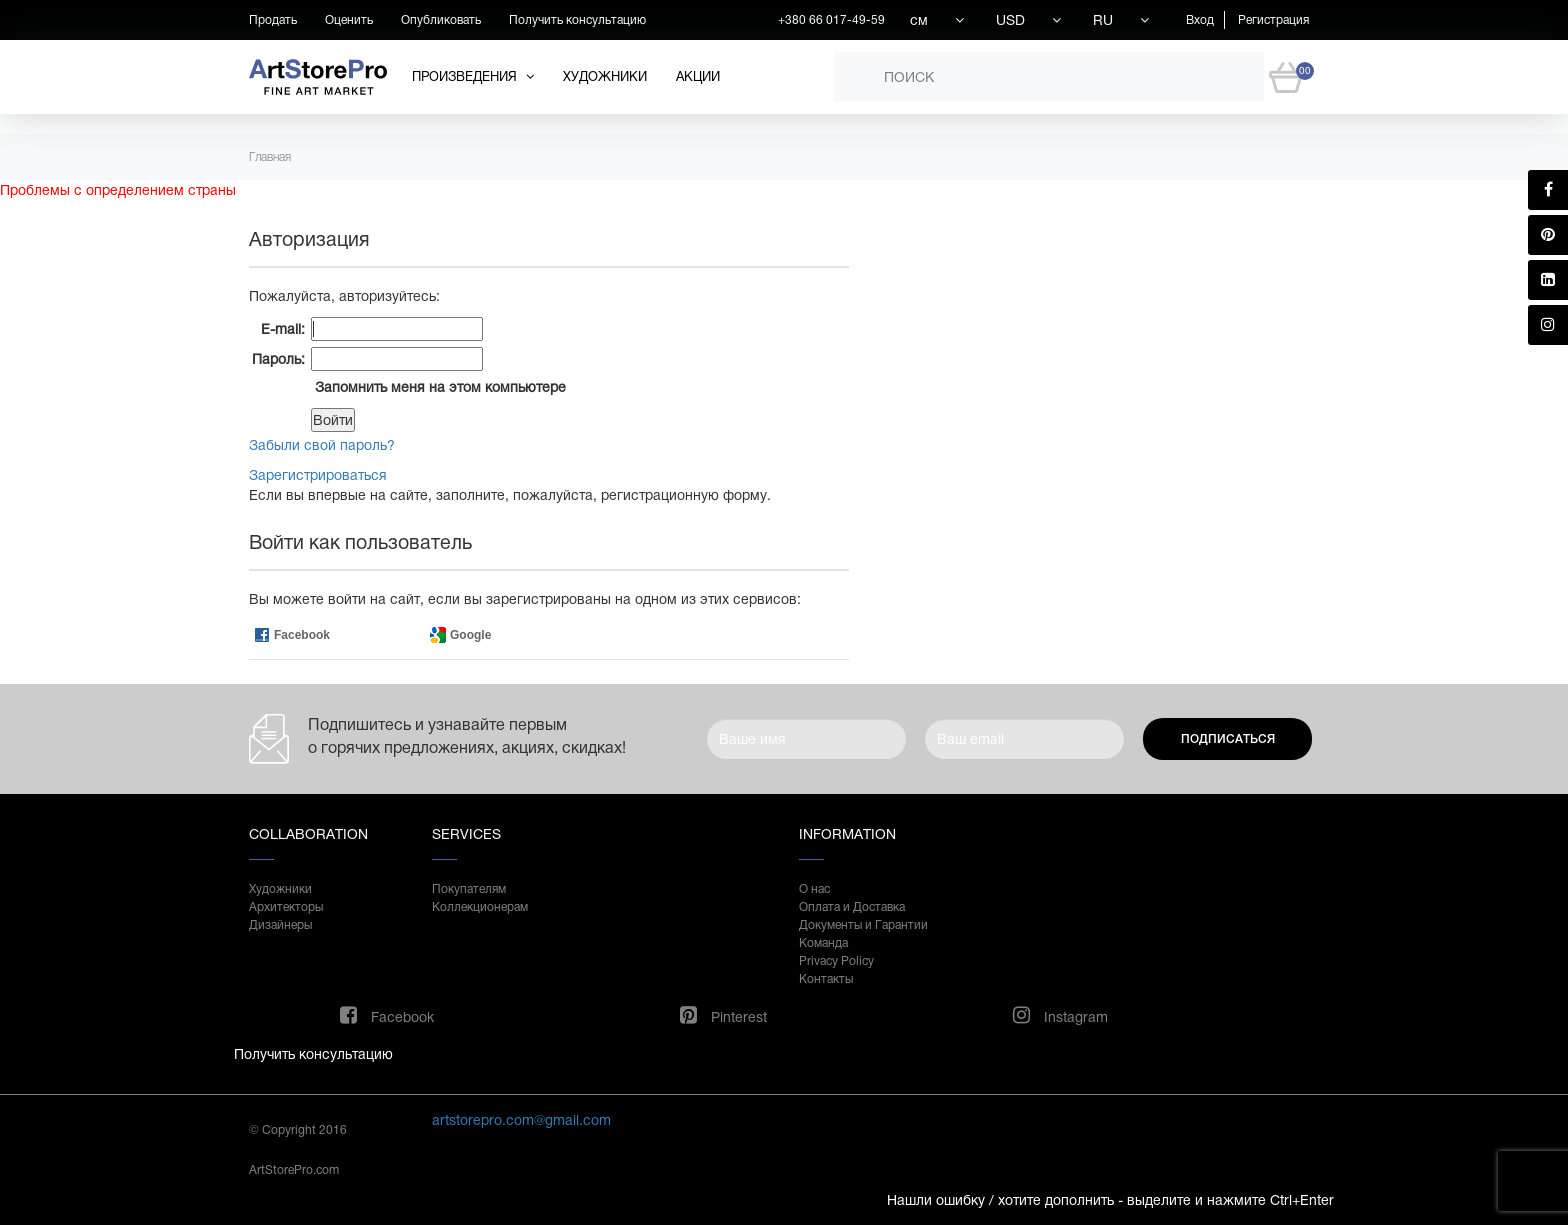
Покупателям (469, 889)
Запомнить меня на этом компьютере (438, 387)
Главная (270, 157)
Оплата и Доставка (852, 907)
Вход (1200, 20)
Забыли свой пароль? (322, 445)
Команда (823, 943)
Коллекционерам (480, 907)
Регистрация (1273, 20)
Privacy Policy (836, 961)
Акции (698, 76)
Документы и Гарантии (863, 925)
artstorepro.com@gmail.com (521, 1120)
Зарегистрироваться (318, 475)
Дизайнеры (280, 925)
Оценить (349, 20)
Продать (273, 20)
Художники (605, 76)
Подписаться (1228, 739)
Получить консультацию (577, 20)
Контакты (826, 979)
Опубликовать (441, 20)
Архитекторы (286, 907)
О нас (814, 889)
